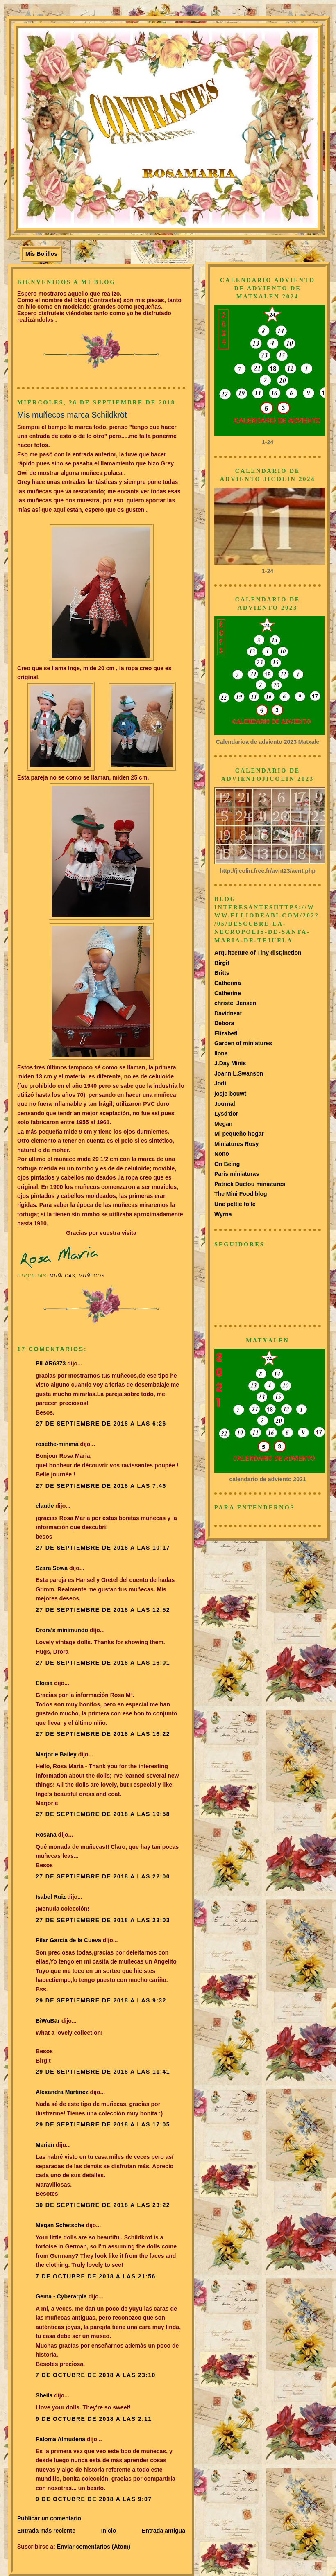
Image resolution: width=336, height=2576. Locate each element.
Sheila (44, 2395)
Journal (224, 1103)
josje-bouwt (230, 1093)
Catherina (227, 983)
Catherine (227, 993)
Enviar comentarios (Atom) (93, 2546)
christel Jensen (235, 1003)
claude (45, 1506)
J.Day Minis (230, 1063)
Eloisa (45, 1683)
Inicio (108, 2530)
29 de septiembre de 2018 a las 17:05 (103, 2124)
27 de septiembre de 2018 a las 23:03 (103, 1920)
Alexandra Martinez (62, 2092)
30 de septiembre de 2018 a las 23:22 (103, 2205)
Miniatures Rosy (236, 1144)
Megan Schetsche (60, 2225)
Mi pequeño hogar (239, 1133)
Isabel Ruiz (51, 1897)
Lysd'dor (226, 1113)
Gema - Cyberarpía (61, 2296)
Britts (221, 972)
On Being (227, 1164)
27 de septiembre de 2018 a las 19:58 (103, 1814)
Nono (221, 1153)
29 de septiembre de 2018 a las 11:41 (103, 2071)
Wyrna (223, 1214)
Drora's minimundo (62, 1630)
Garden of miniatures (243, 1043)
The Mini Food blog (240, 1194)
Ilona (221, 1053)
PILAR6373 (51, 1363)
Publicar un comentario (49, 2518)
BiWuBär (48, 2021)
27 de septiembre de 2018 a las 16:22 (103, 1734)
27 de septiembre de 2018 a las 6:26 (101, 1423)
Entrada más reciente (46, 2530)
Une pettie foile (235, 1204)
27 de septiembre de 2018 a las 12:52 (103, 1610)
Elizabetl (226, 1033)
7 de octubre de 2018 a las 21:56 (96, 2276)
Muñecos (92, 1275)
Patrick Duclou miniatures (249, 1184)
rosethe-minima (57, 1444)
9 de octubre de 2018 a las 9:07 (94, 2499)
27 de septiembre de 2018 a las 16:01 (103, 1662)
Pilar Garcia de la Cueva (68, 1940)
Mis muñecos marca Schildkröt (72, 414)
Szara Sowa (52, 1568)
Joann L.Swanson (238, 1073)
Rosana (46, 1834)
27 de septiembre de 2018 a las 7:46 (101, 1485)
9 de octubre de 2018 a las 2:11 (94, 2419)
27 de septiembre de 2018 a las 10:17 (103, 1547)
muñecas (62, 1275)
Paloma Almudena (60, 2439)
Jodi (220, 1083)
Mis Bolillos (41, 254)
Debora (224, 1023)
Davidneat (228, 1013)
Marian (45, 2145)
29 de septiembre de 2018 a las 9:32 (101, 2000)
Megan (223, 1124)
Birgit (221, 963)
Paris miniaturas (236, 1173)
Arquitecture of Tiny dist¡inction (258, 952)
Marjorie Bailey (56, 1754)
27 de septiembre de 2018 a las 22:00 (103, 1876)
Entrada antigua (163, 2530)
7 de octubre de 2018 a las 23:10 (96, 2375)
